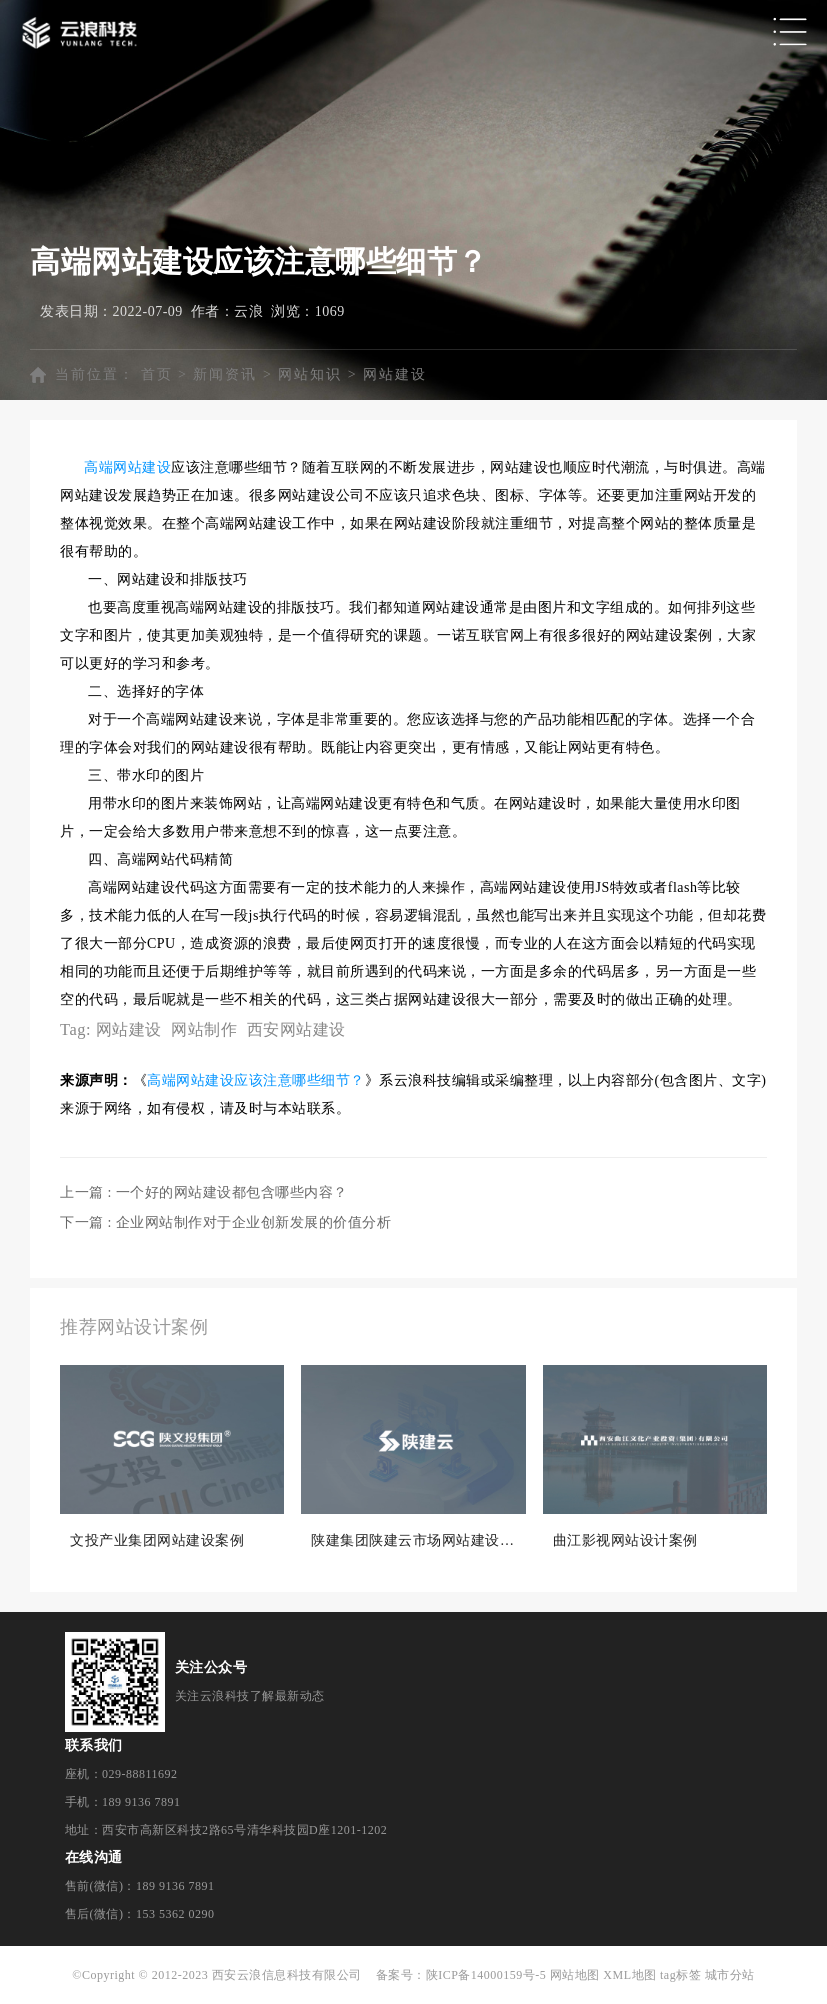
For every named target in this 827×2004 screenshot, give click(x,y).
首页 (157, 374)
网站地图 (575, 1975)
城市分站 (730, 1975)
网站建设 (395, 374)
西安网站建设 (296, 1029)
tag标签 (680, 1975)
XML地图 (629, 1975)
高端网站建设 (127, 467)
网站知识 (310, 374)
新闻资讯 (225, 374)
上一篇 (204, 1192)
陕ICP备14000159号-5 (486, 1975)
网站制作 (204, 1029)
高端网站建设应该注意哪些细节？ (256, 1080)
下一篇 (225, 1222)
